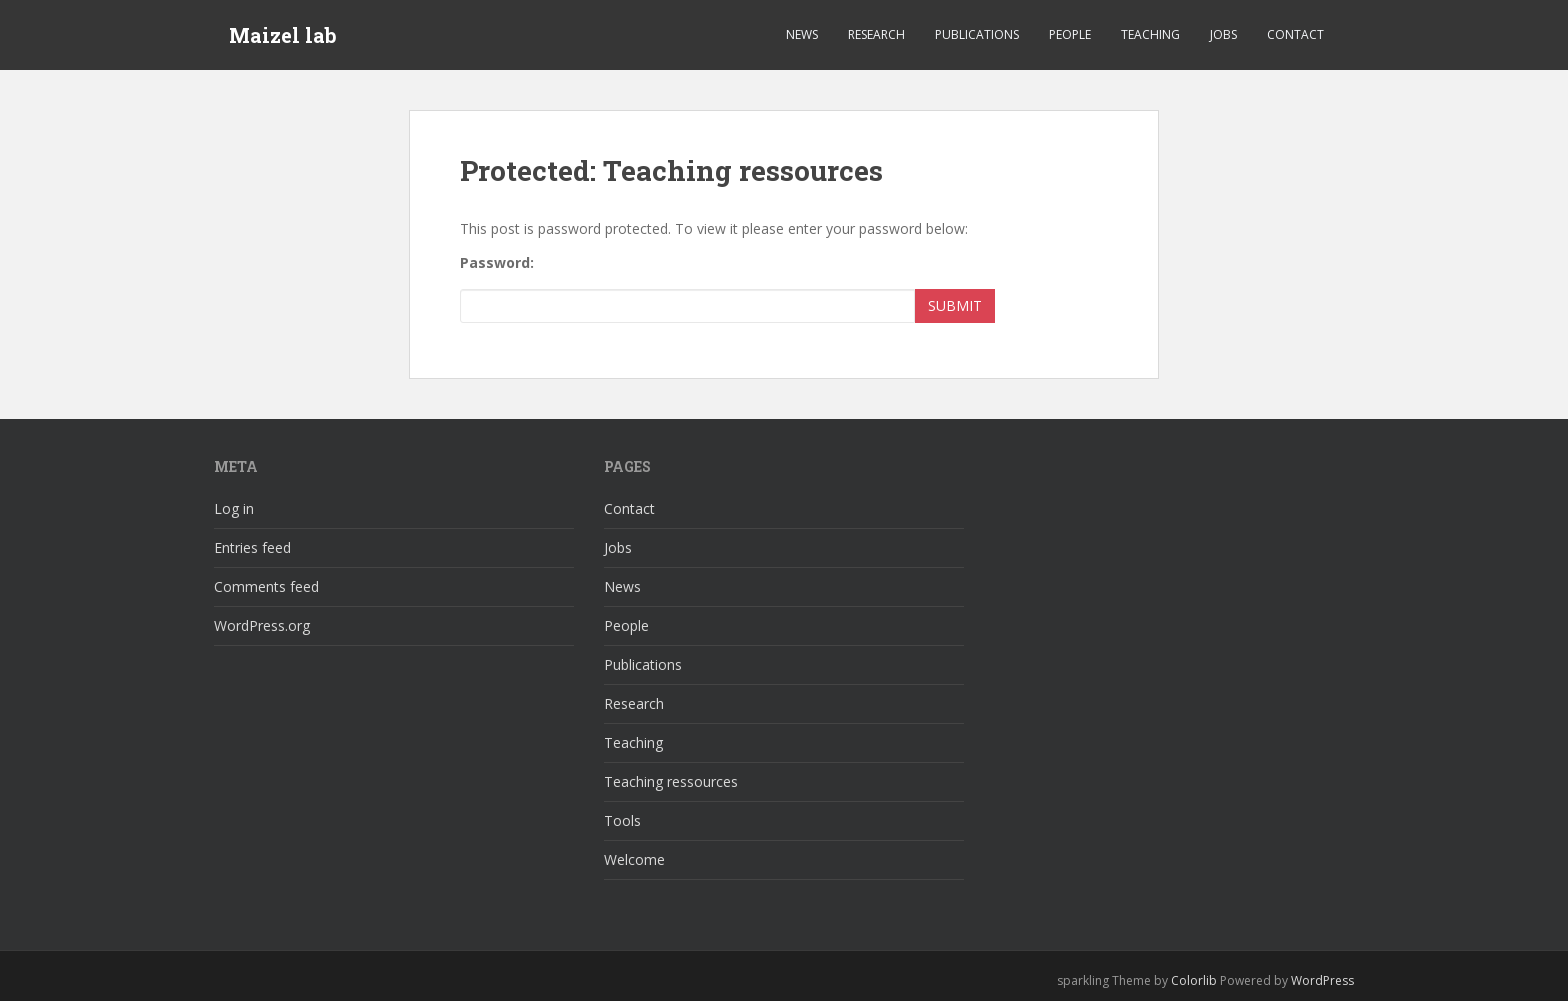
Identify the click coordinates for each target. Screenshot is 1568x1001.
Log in (234, 508)
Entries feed (252, 547)
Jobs (1223, 34)
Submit (955, 305)
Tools (622, 820)
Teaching (1150, 34)
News (802, 34)
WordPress (1322, 980)
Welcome (634, 859)
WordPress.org (262, 625)
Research (876, 34)
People (1070, 34)
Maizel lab (283, 35)
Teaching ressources (671, 781)
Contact (1295, 34)
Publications (977, 34)
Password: (497, 262)
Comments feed (266, 586)
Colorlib (1194, 980)
